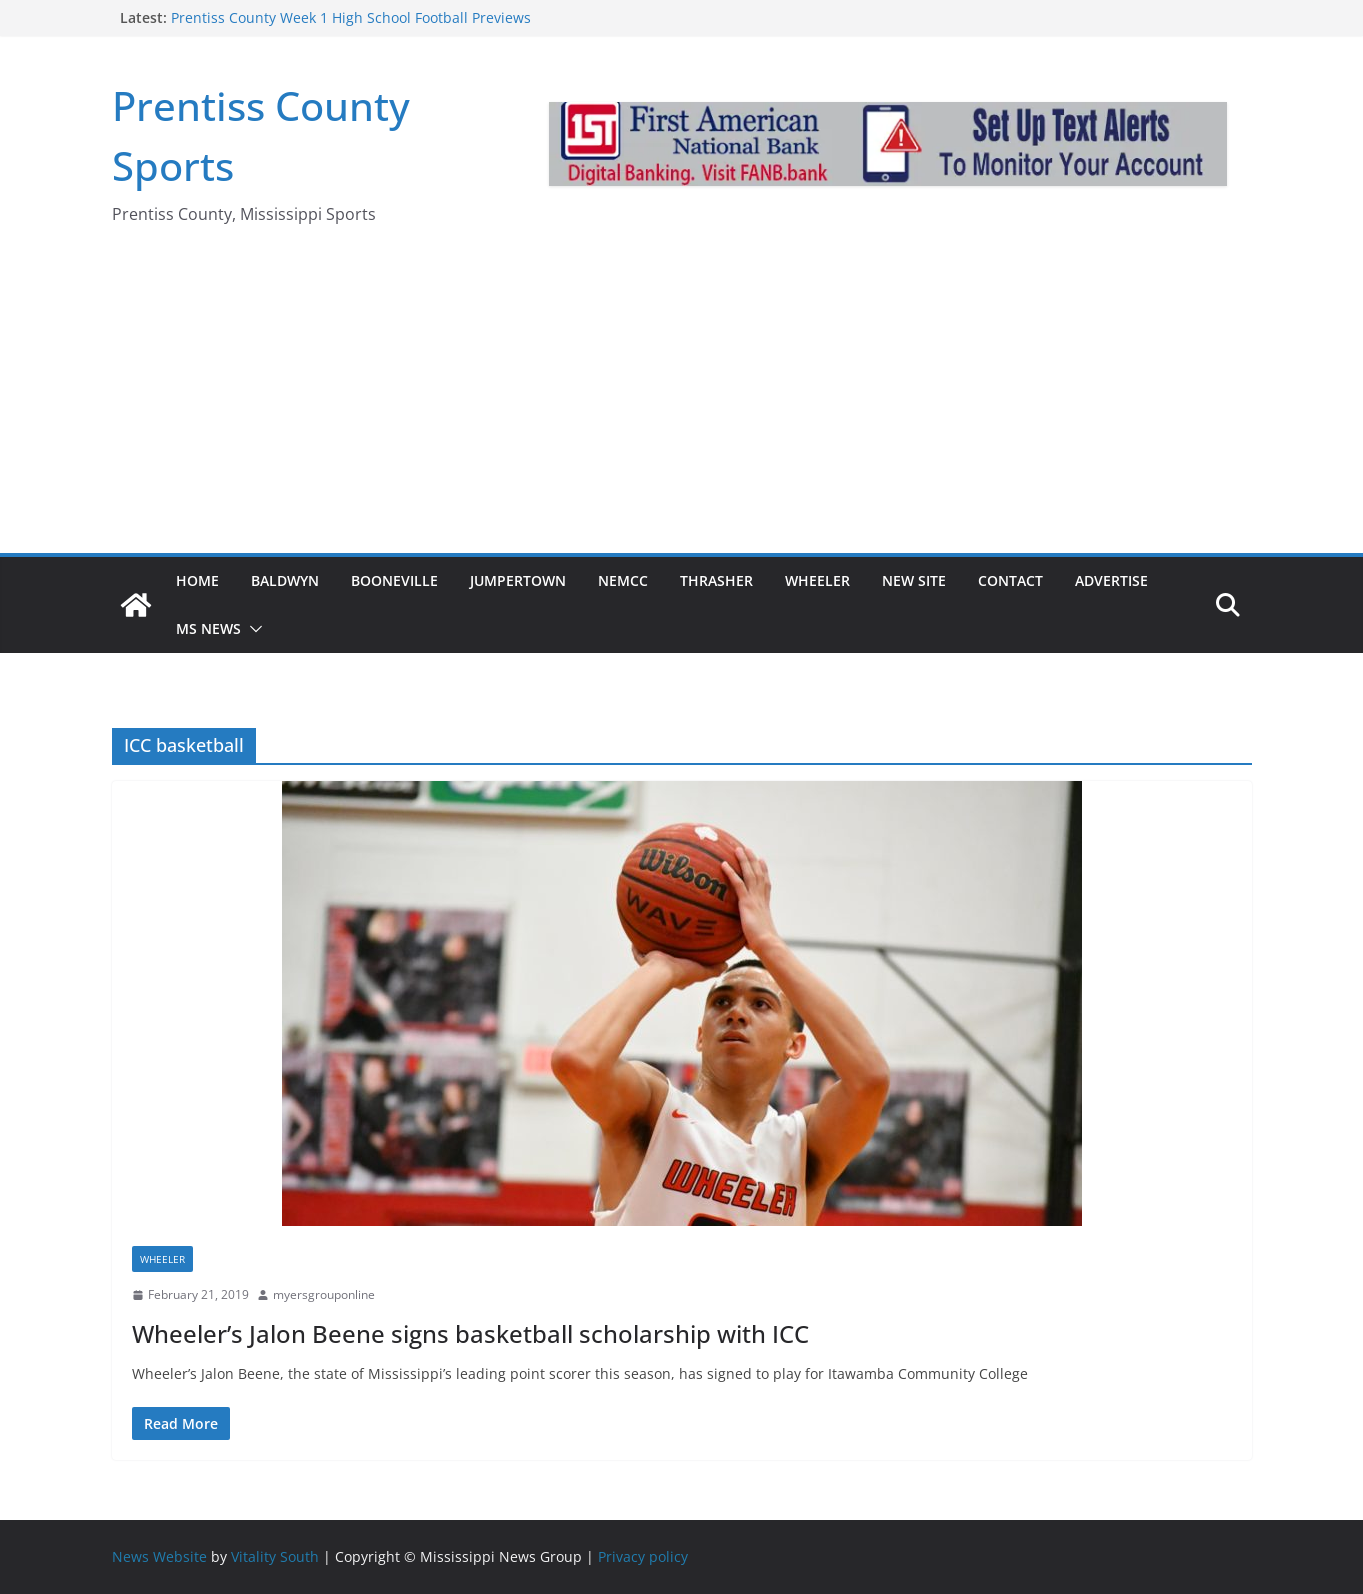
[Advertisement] (682, 403)
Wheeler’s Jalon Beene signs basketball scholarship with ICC (470, 1333)
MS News (208, 628)
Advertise (1111, 580)
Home (197, 580)
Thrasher (716, 580)
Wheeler (817, 580)
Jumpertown (518, 580)
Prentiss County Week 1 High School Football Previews (351, 17)
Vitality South (275, 1556)
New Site (914, 580)
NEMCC (623, 580)
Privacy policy (643, 1556)
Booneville (394, 580)
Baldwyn (285, 580)
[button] (252, 629)
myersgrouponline (324, 1294)
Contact (1010, 580)
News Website (159, 1556)
